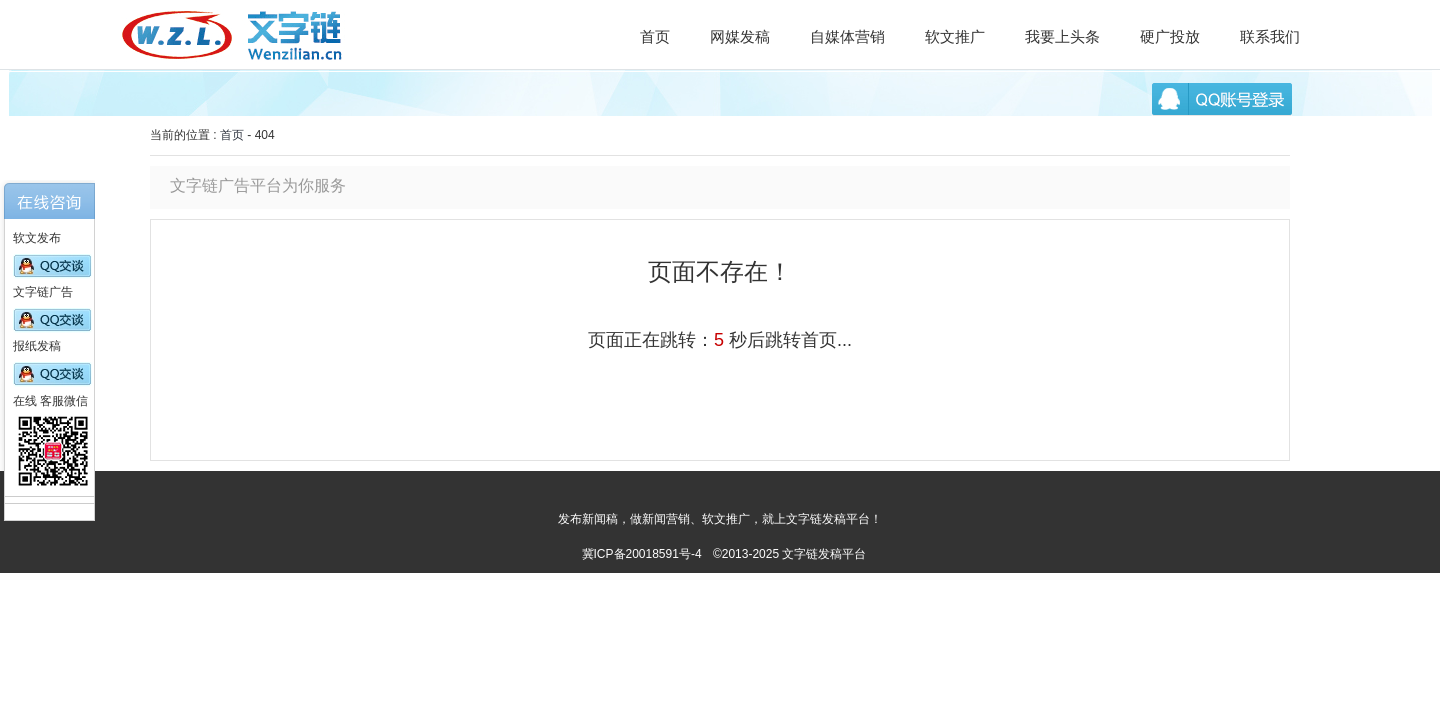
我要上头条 (1062, 36)
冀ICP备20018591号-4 (642, 554)
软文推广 (955, 36)
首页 (655, 36)
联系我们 (1270, 36)
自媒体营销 (847, 36)
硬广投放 (1170, 36)
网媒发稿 (740, 36)
